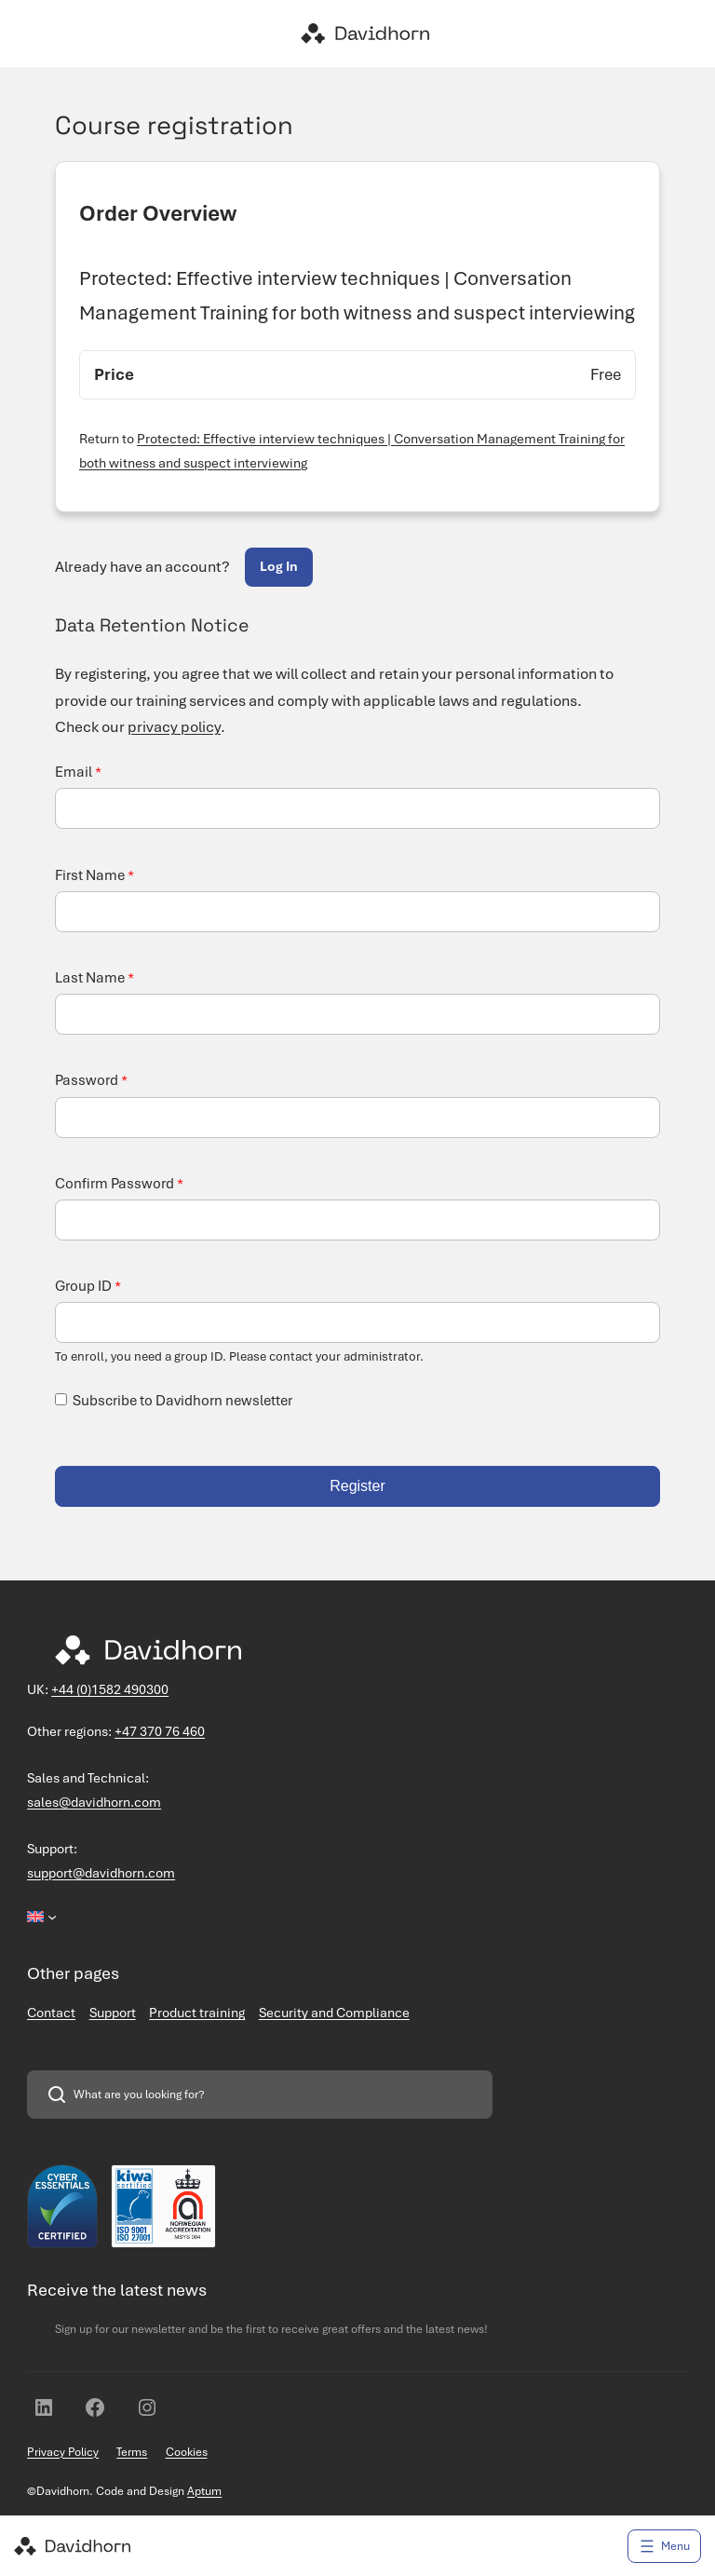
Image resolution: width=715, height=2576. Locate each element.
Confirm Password (119, 1183)
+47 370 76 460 (160, 1731)
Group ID (88, 1286)
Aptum (204, 2491)
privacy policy (174, 727)
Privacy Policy (63, 2452)
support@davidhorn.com (101, 1872)
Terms (131, 2452)
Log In (279, 566)
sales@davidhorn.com (94, 1802)
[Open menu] (664, 2546)
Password (91, 1080)
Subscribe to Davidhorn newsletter (182, 1400)
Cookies (187, 2452)
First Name (94, 875)
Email (78, 772)
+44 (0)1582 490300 (110, 1689)
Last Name (94, 978)
